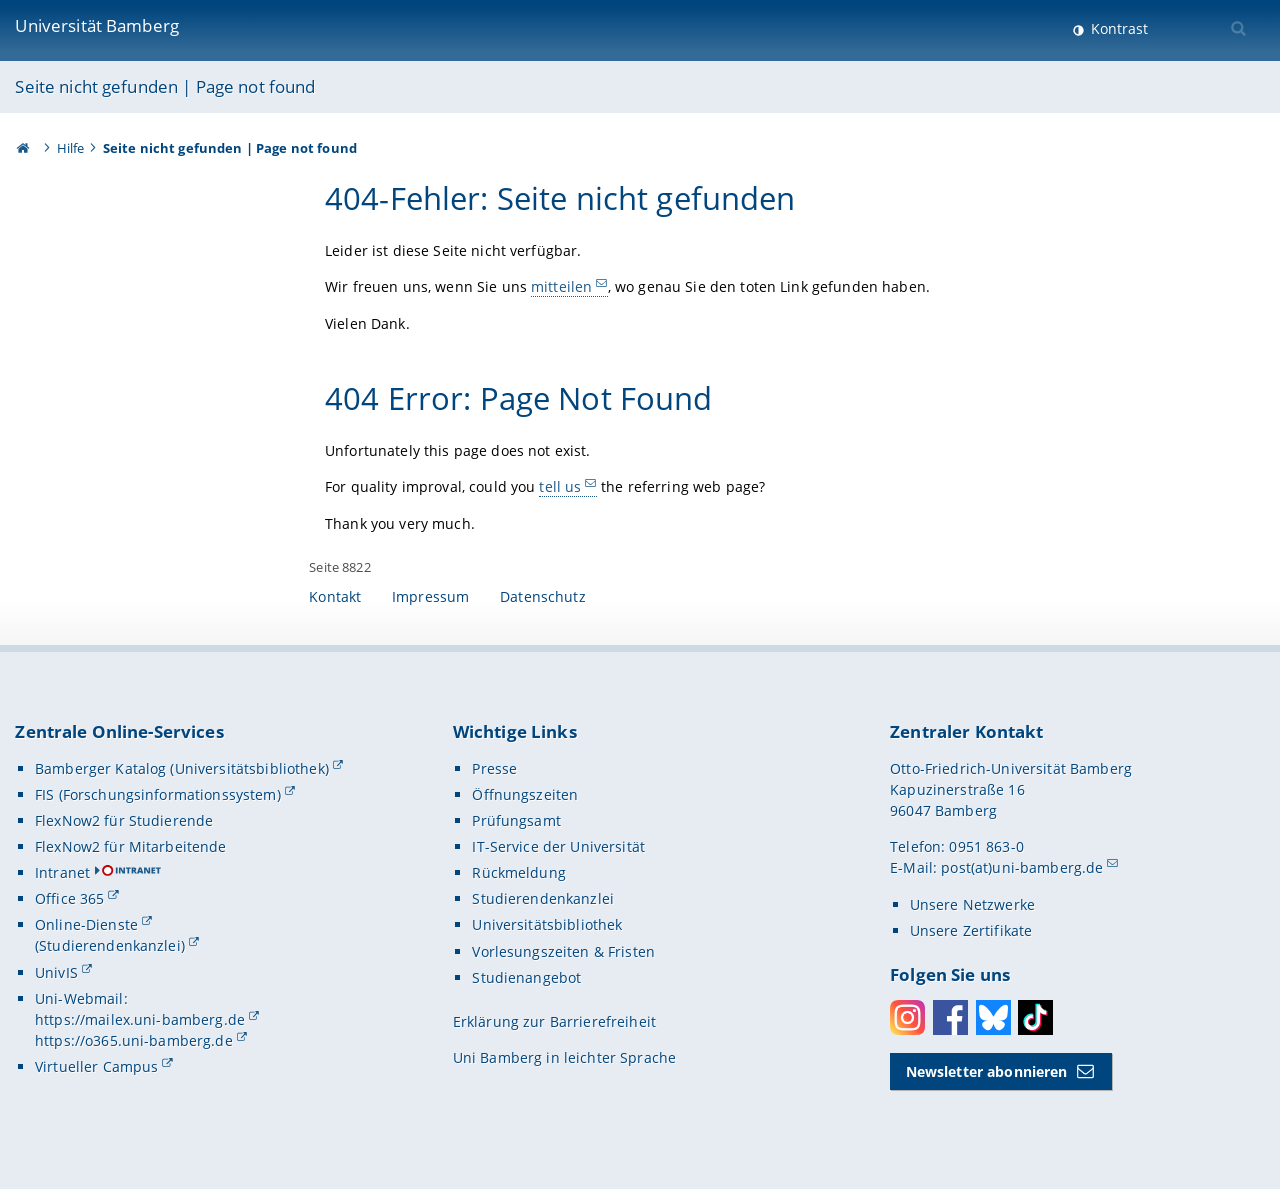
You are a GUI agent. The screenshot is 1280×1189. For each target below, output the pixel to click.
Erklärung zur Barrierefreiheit (554, 1021)
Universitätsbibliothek (547, 924)
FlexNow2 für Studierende (124, 820)
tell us (561, 486)
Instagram (907, 1017)
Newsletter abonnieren (987, 1071)
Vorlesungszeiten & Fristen (563, 951)
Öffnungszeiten (525, 794)
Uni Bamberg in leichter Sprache (564, 1057)
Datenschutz (543, 596)
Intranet (62, 872)
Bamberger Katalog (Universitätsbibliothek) (182, 768)
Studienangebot (526, 977)
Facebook (950, 1017)
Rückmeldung (519, 872)
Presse (494, 768)
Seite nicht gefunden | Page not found (165, 86)
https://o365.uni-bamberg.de (134, 1040)
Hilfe (71, 148)
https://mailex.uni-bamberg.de (140, 1019)
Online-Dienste (86, 924)
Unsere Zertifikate (971, 930)
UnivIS (56, 972)
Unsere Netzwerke (972, 904)
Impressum (430, 596)
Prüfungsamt (516, 820)
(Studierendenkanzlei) (110, 945)
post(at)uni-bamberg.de (1022, 867)
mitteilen (561, 286)
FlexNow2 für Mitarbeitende (131, 846)
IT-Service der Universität (558, 846)
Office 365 (69, 898)
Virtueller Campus (96, 1066)
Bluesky (993, 1017)
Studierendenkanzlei (543, 898)
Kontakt (335, 596)
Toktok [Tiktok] (1035, 1017)
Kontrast (1117, 28)
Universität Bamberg (97, 25)
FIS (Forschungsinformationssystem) (158, 794)
